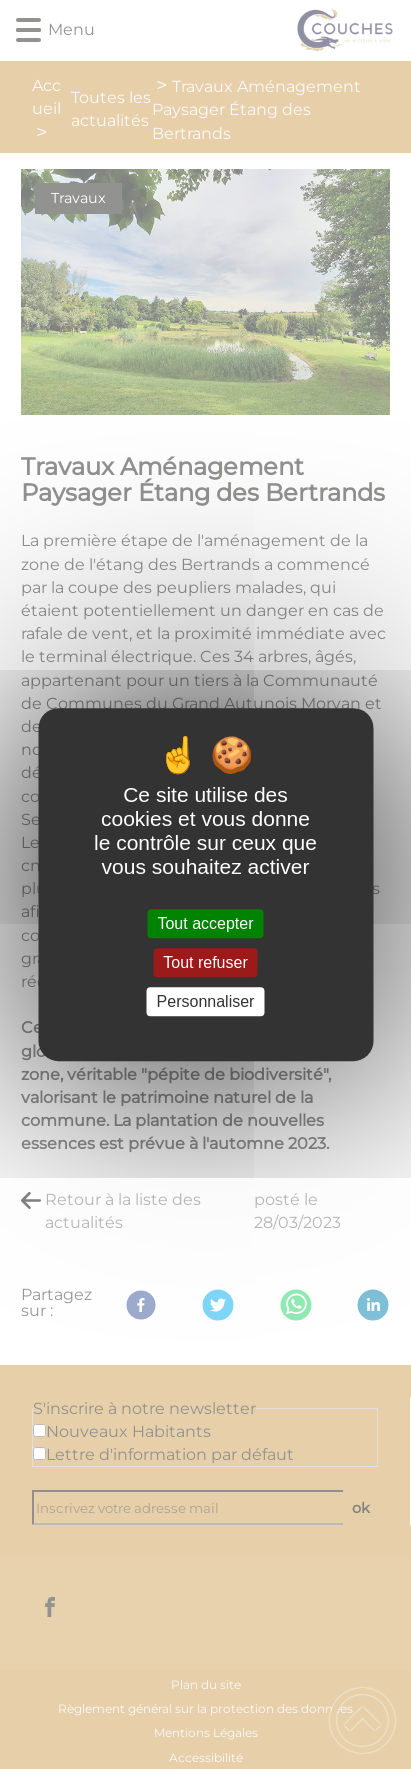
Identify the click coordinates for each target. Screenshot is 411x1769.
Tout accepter (205, 923)
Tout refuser (205, 962)
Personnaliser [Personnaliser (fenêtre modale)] (206, 1001)
